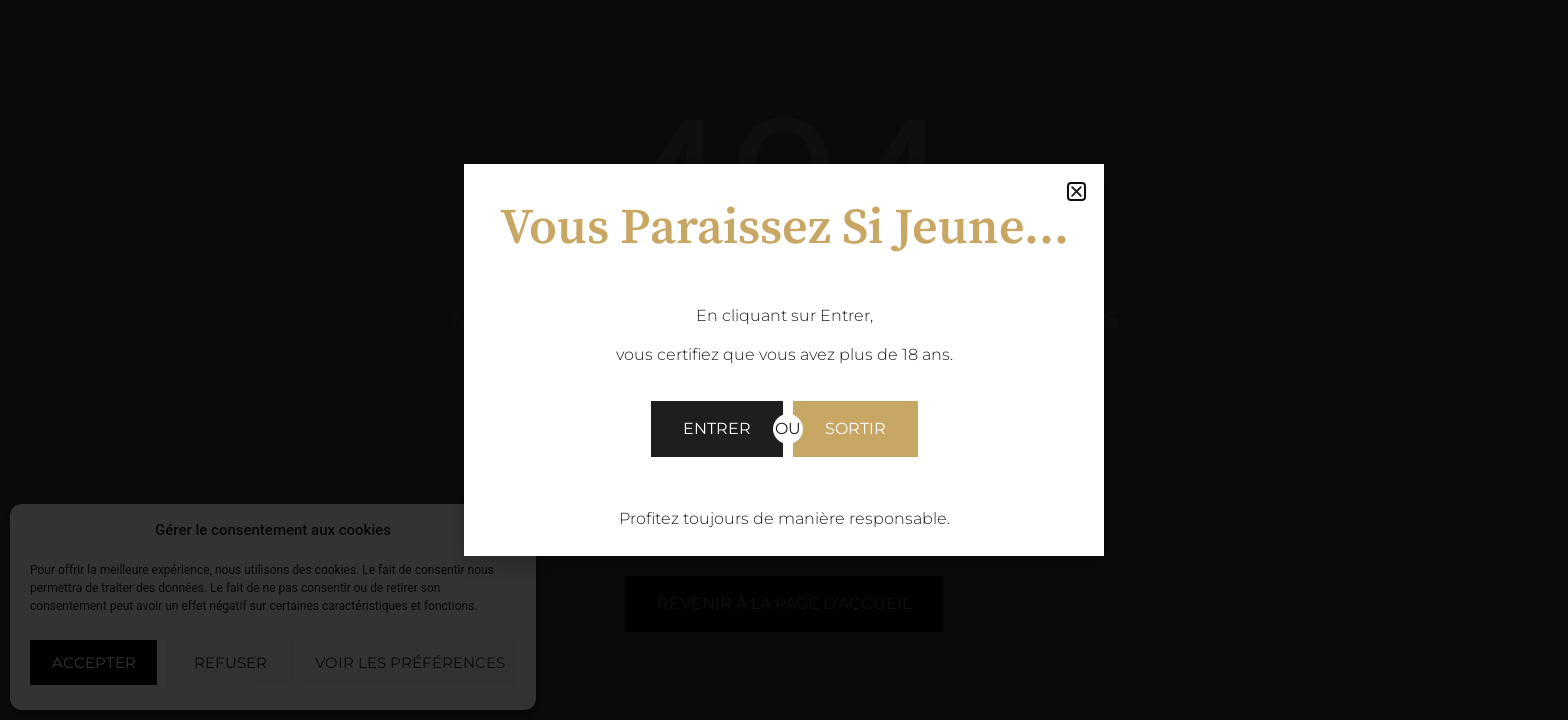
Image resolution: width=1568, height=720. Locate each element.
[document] (784, 360)
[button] (1076, 191)
